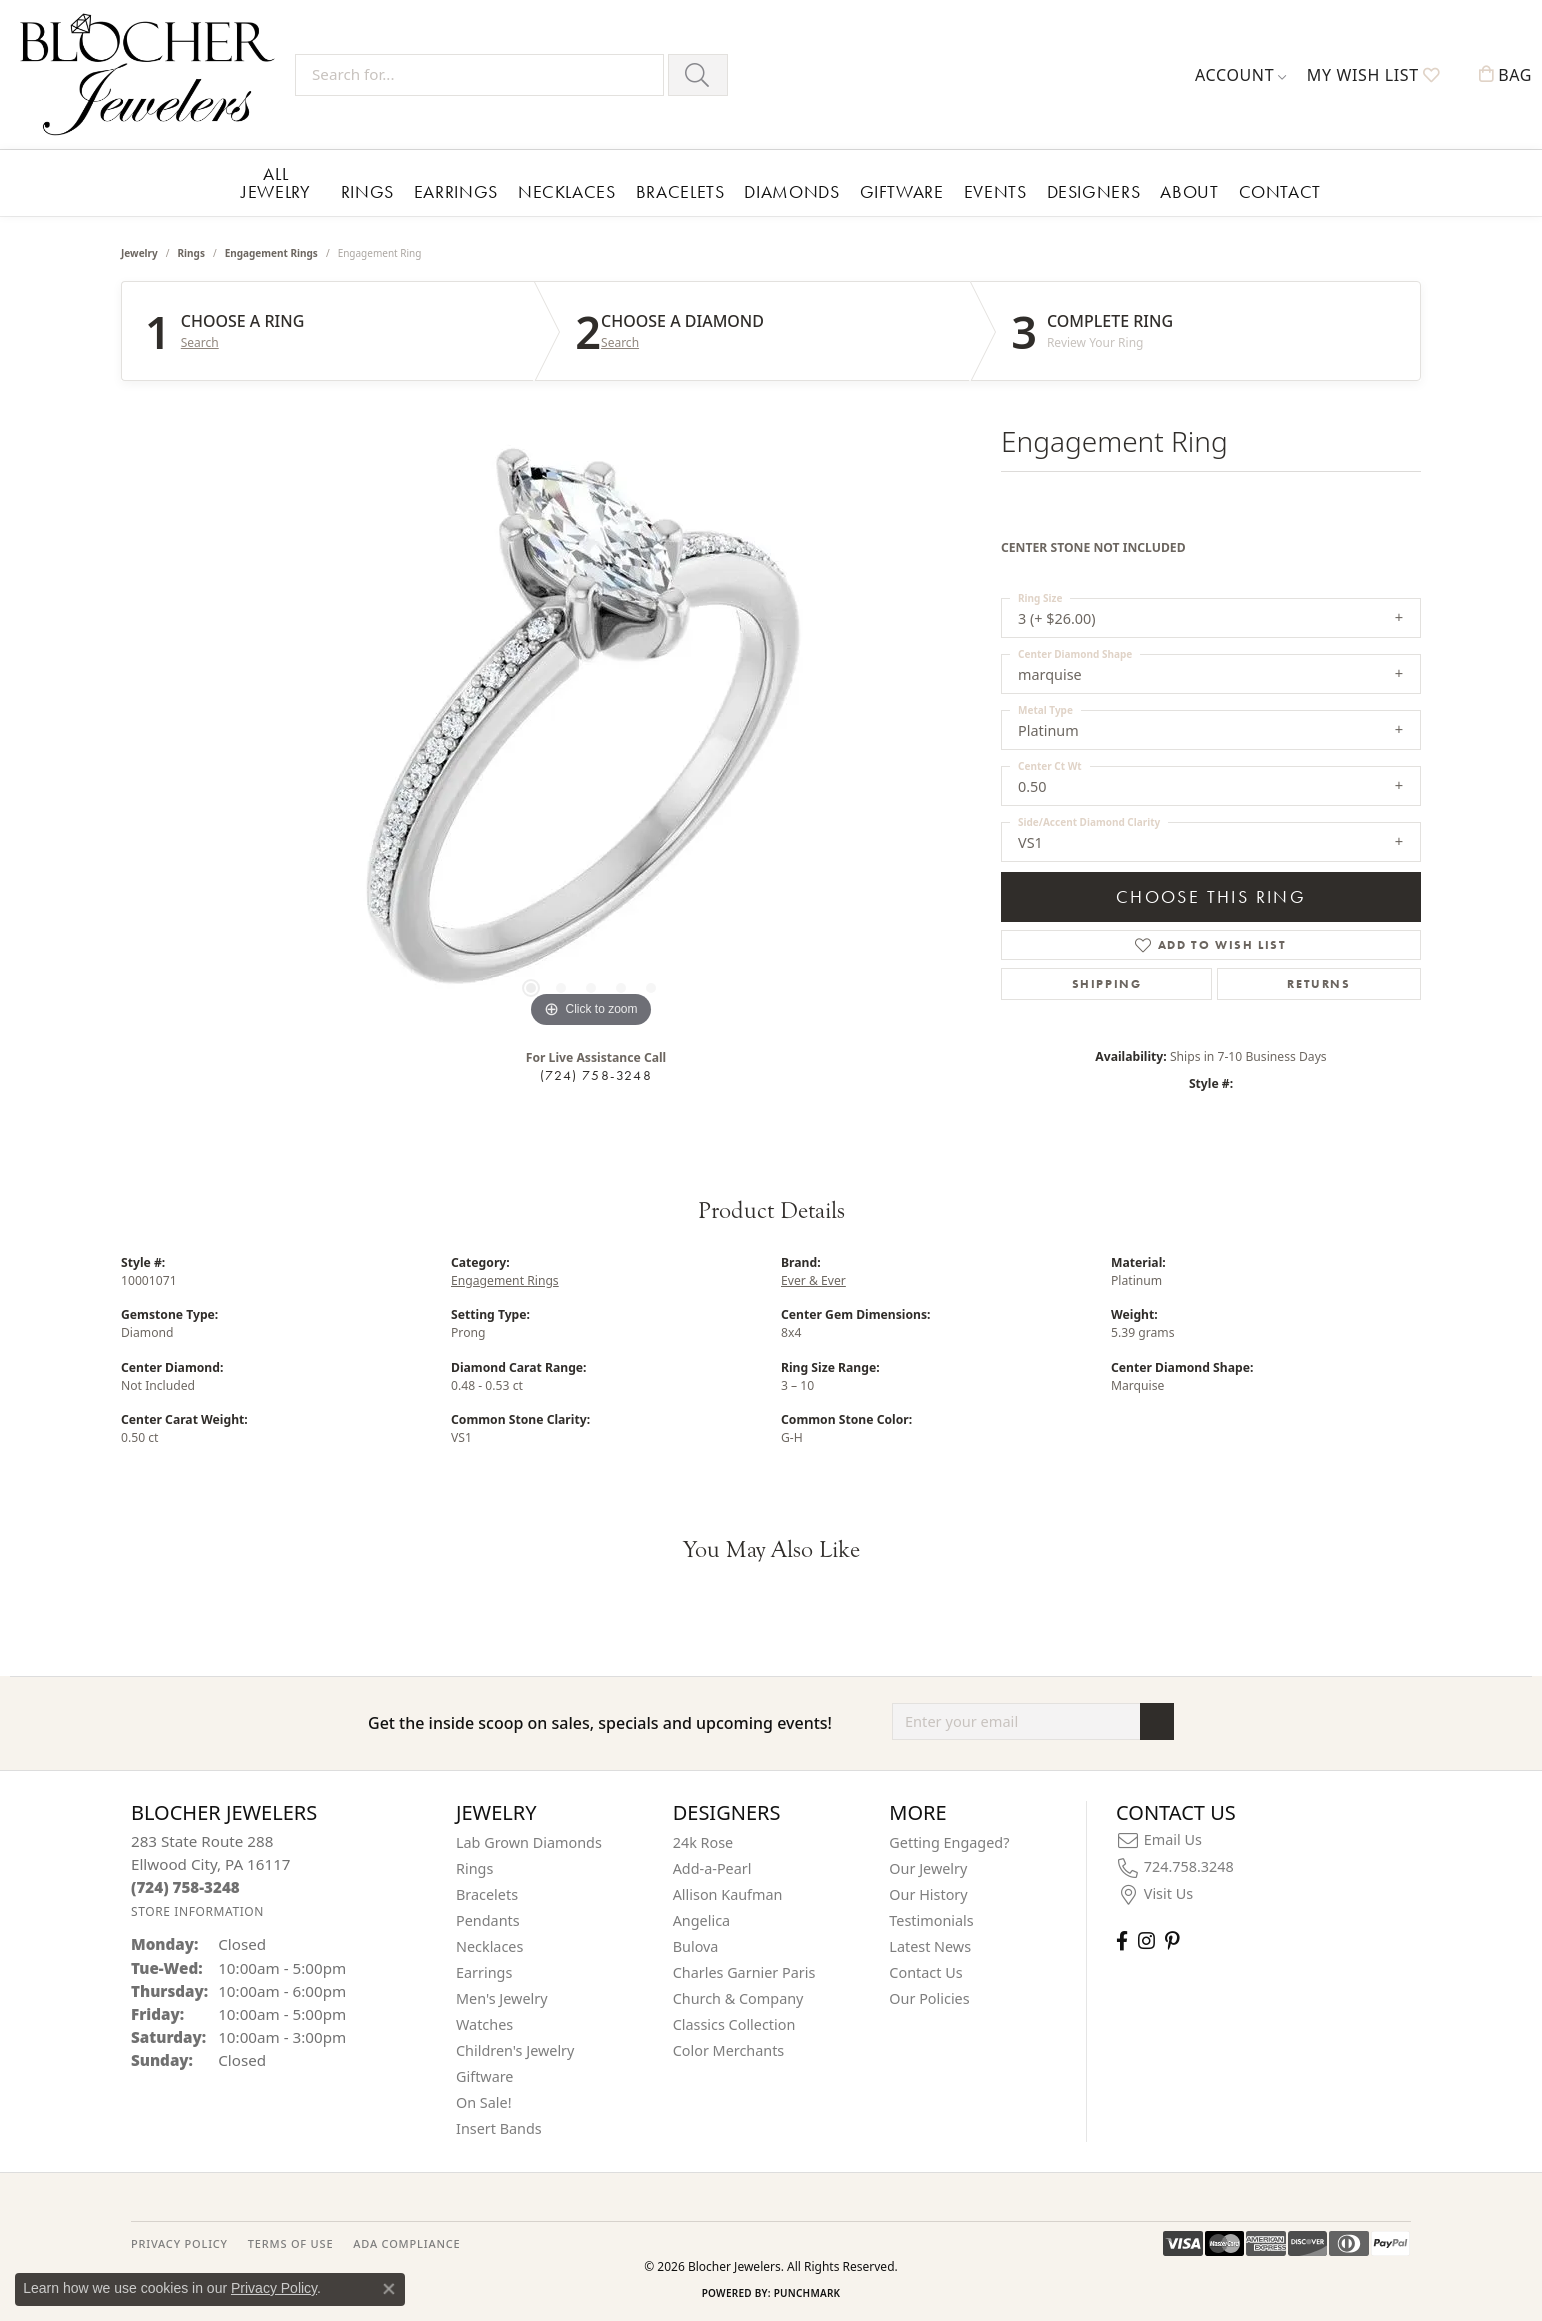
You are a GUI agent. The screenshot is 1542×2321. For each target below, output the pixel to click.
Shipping (1107, 984)
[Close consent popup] (389, 2289)
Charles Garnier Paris (744, 1972)
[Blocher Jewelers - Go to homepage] (152, 74)
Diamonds (791, 191)
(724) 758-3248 (596, 1075)
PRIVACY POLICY (179, 2243)
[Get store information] (197, 1911)
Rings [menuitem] (474, 1868)
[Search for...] (479, 75)
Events (995, 191)
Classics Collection (734, 2024)
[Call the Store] (185, 1887)
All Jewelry (275, 182)
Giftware (902, 191)
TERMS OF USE (290, 2243)
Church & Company (738, 1998)
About (1189, 191)
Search (200, 343)
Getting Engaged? (949, 1842)
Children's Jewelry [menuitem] (515, 2050)
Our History (928, 1894)
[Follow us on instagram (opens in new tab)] (1146, 1940)
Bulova (696, 1946)
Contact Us (925, 1972)
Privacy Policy (274, 2288)
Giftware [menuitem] (485, 2076)
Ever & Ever (813, 1280)
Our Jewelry (928, 1868)
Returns (1318, 984)
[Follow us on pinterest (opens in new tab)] (1172, 1940)
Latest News (930, 1946)
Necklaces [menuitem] (489, 1946)
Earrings (456, 191)
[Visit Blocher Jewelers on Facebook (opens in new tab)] (1122, 1940)
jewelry (139, 253)
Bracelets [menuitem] (487, 1894)
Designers (1094, 191)
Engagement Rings (271, 253)
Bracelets (680, 191)
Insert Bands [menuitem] (499, 2128)
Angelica (701, 1920)
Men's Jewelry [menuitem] (502, 1998)
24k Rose (703, 1842)
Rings (367, 191)
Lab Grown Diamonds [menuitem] (529, 1842)
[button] (1241, 75)
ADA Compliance (406, 2243)
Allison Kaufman (728, 1894)
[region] (591, 733)
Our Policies (929, 1998)
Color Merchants (729, 2050)
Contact (1280, 191)
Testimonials (931, 1920)
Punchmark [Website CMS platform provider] (807, 2293)
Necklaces (567, 191)
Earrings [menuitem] (484, 1972)
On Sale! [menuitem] (484, 2102)
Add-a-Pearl (712, 1868)
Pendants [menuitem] (488, 1920)
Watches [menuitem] (484, 2024)
